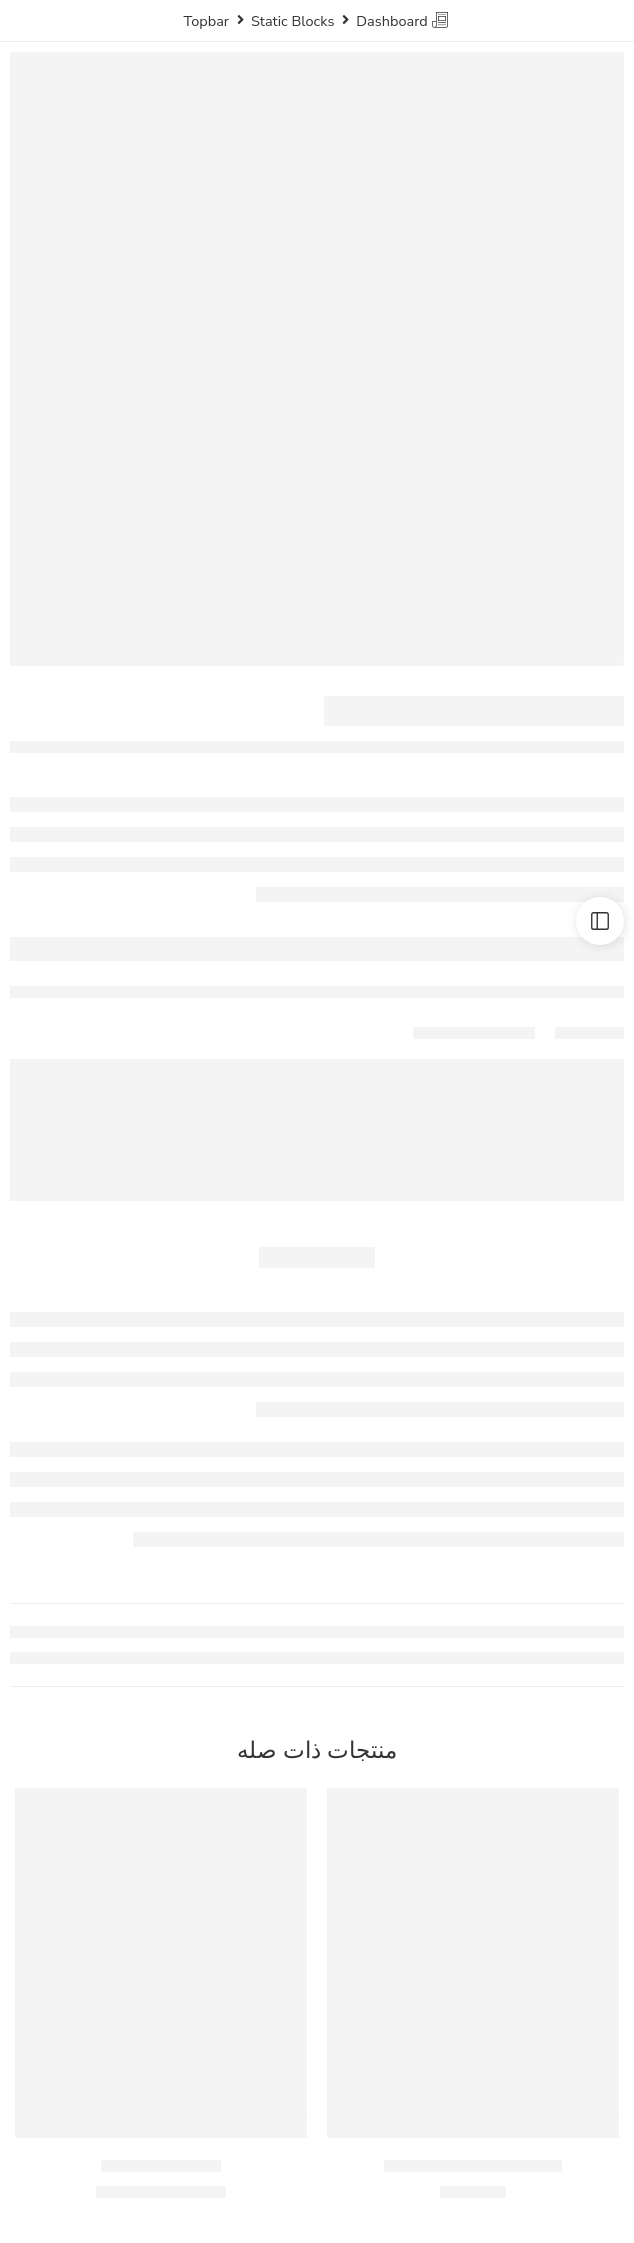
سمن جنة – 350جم (161, 2165)
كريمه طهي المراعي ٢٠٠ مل (473, 2165)
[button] (473, 2108)
